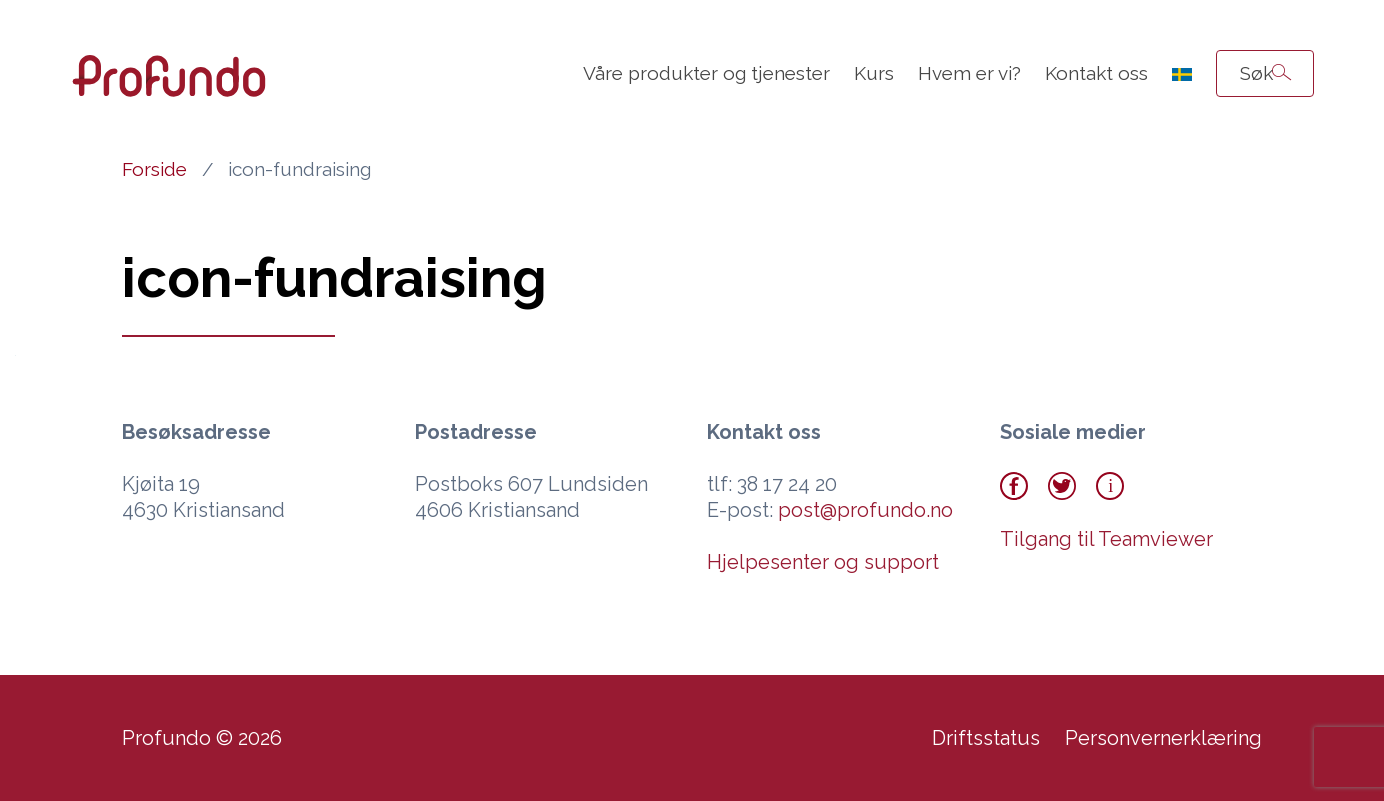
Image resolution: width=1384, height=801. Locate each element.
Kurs (874, 73)
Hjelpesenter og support (823, 562)
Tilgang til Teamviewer (1106, 539)
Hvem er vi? (969, 73)
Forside (154, 169)
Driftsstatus (986, 738)
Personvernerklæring (1163, 738)
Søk (1256, 73)
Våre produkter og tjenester (706, 73)
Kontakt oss (1096, 73)
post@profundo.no (865, 510)
